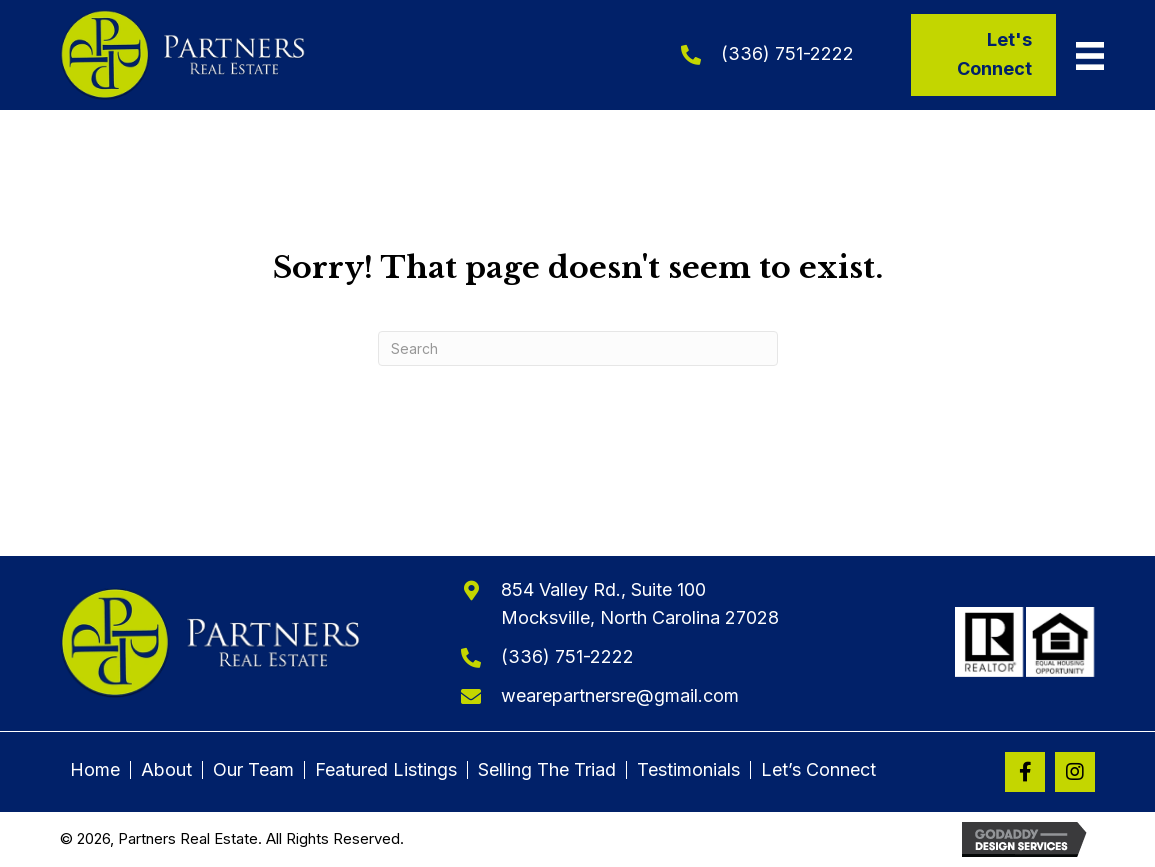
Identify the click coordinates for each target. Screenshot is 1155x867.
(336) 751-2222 (787, 53)
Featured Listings (386, 770)
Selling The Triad (547, 770)
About (166, 770)
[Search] (578, 348)
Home (95, 770)
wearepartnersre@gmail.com (620, 695)
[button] (1025, 772)
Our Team (253, 770)
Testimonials (688, 770)
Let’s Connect (818, 770)
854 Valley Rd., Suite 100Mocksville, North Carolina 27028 (640, 604)
